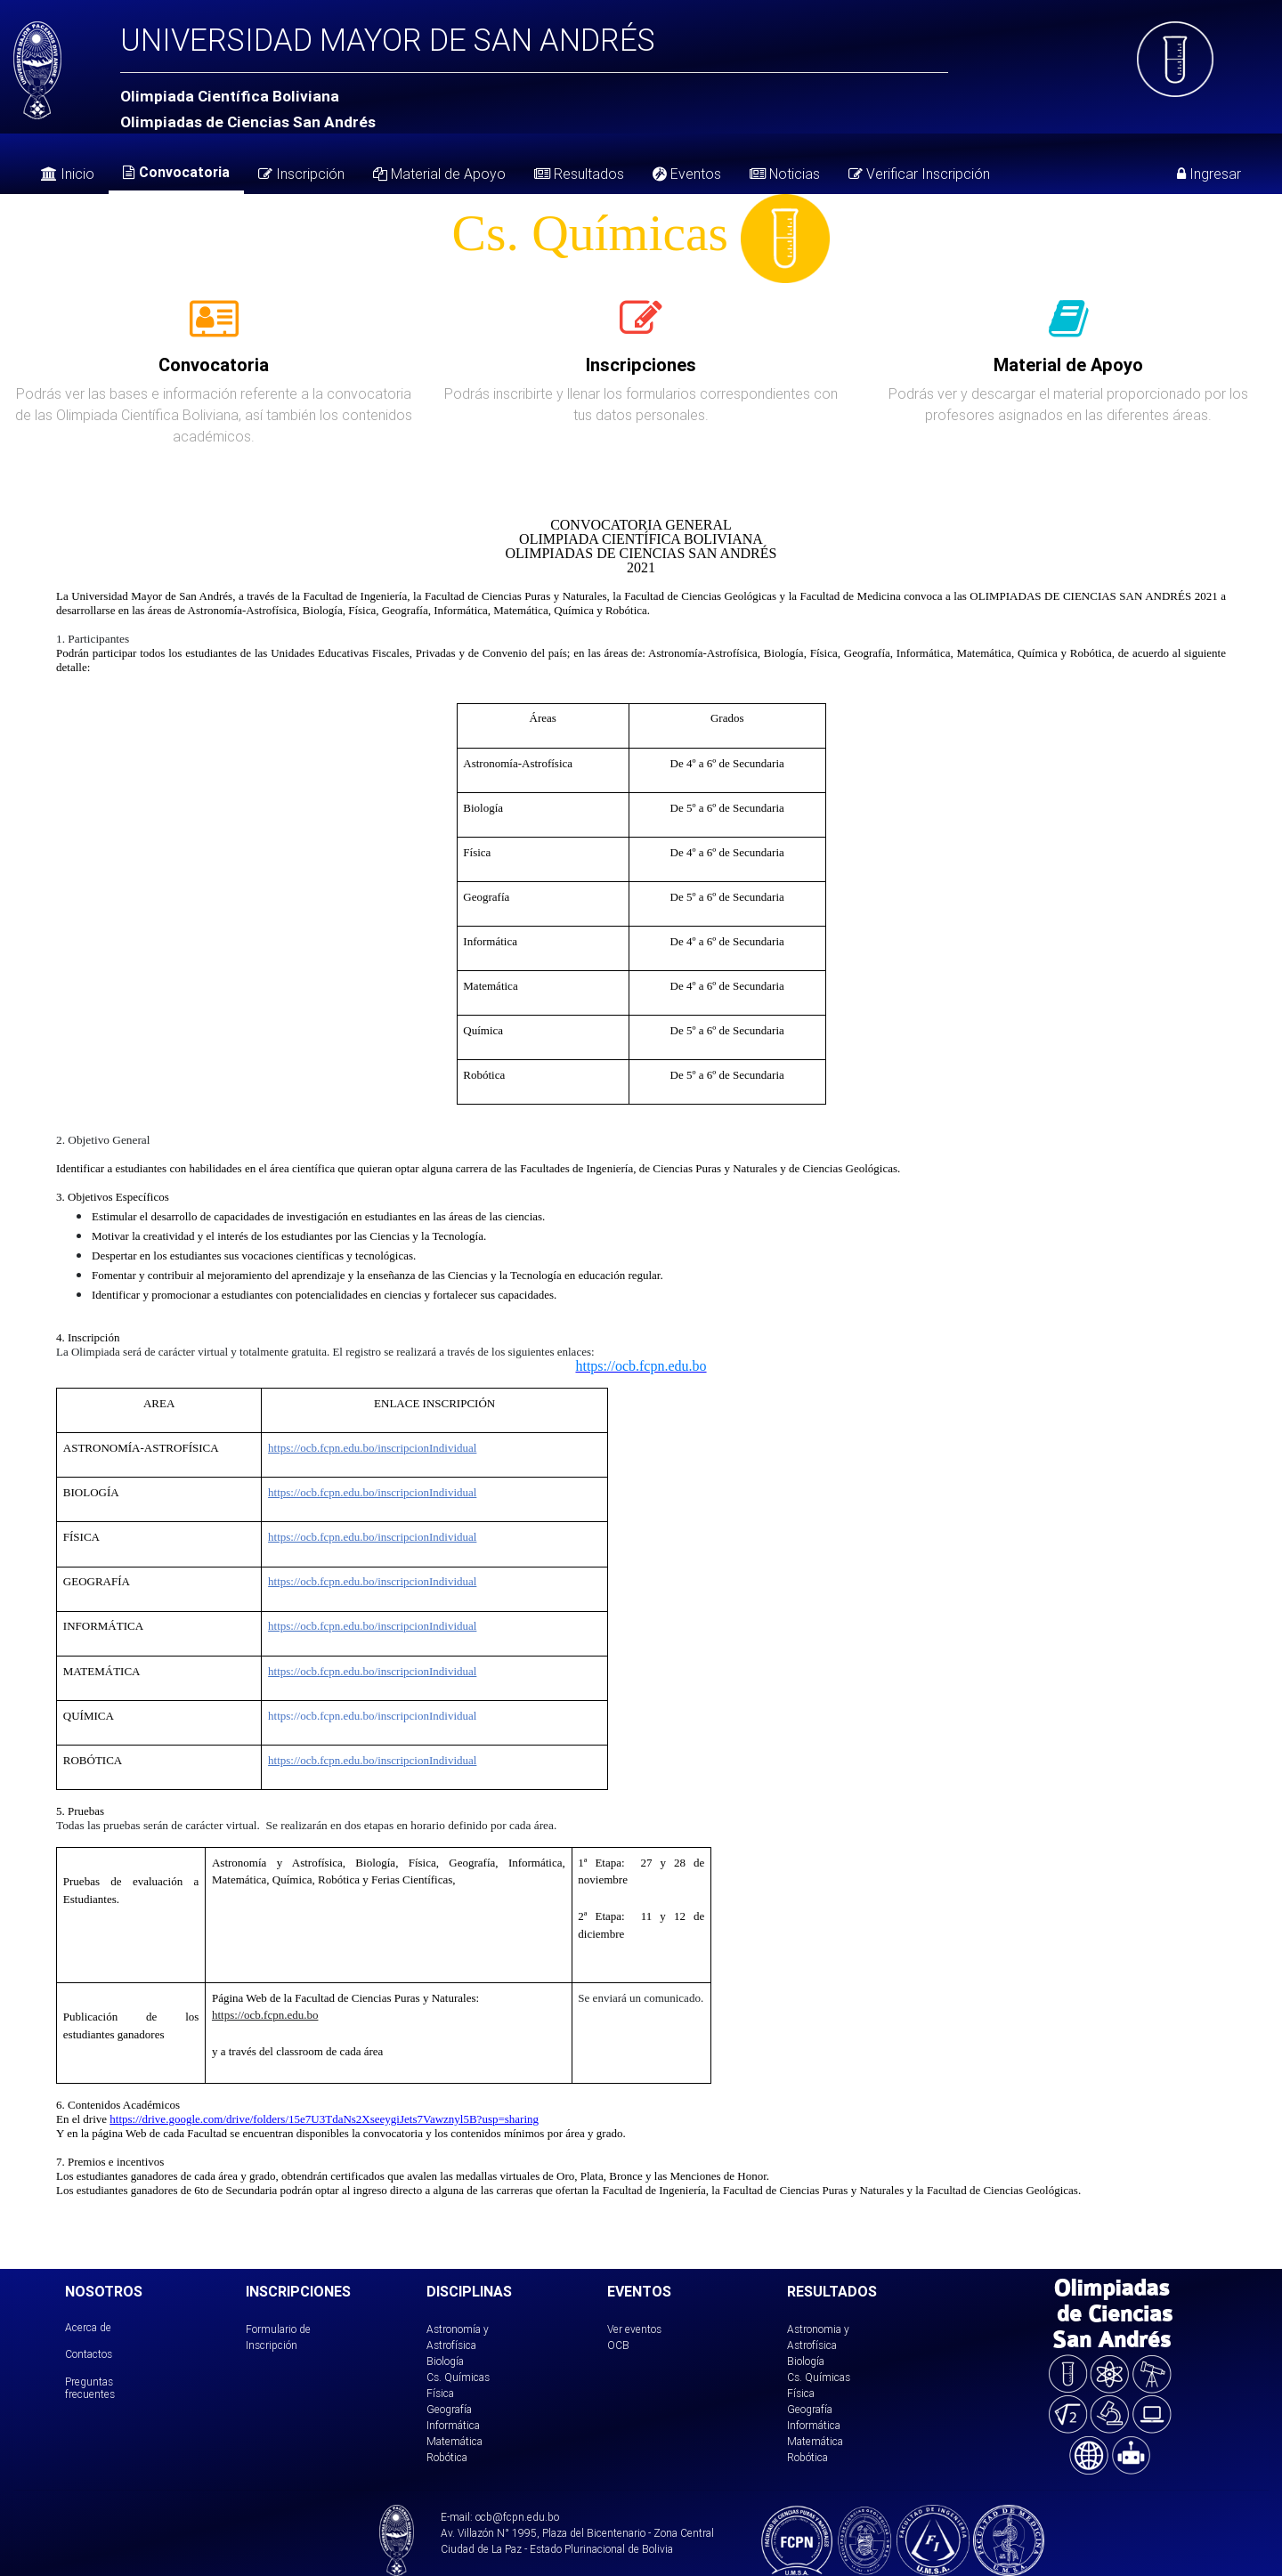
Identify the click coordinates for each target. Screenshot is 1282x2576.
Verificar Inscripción (919, 173)
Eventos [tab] (687, 173)
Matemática (454, 2441)
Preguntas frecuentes (90, 2388)
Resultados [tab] (579, 173)
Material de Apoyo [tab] (439, 173)
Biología (445, 2361)
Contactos (88, 2354)
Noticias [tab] (785, 173)
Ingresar (1209, 173)
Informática (453, 2425)
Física (440, 2393)
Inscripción (301, 173)
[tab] (214, 328)
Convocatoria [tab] (176, 172)
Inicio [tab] (67, 173)
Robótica (446, 2457)
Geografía (449, 2409)
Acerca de (88, 2327)
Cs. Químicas (458, 2377)
